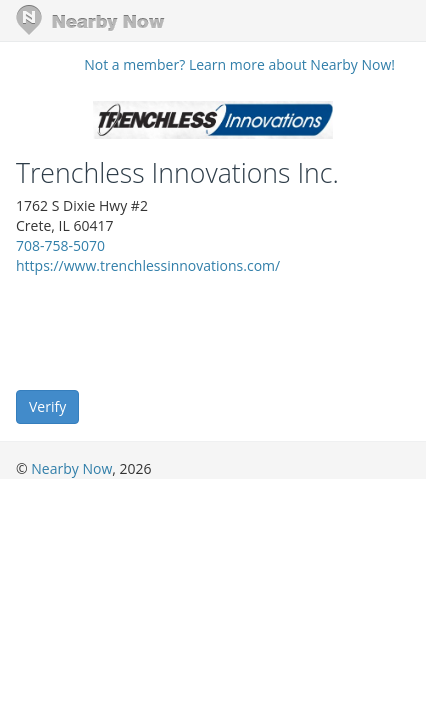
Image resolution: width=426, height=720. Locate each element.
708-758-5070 (60, 245)
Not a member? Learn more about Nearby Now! (239, 64)
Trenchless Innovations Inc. (177, 173)
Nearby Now (71, 468)
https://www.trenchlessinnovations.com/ (148, 265)
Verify (47, 406)
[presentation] (168, 331)
